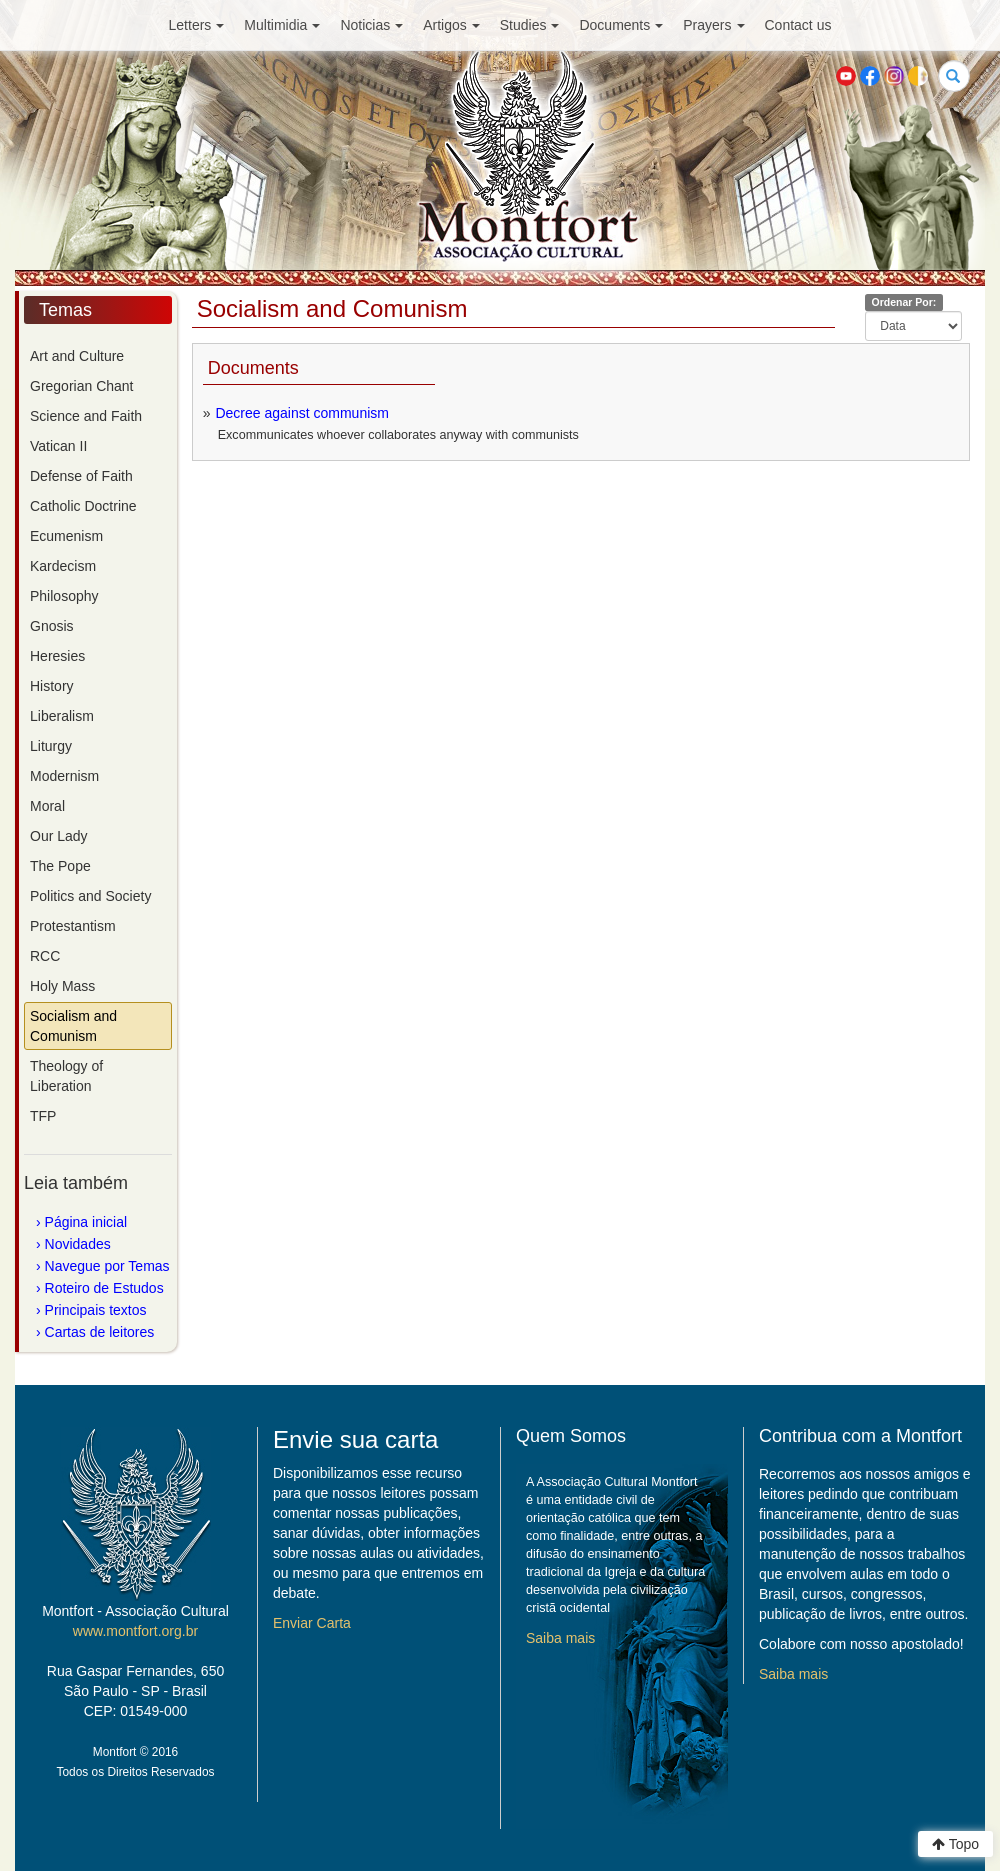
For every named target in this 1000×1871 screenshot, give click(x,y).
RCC (45, 956)
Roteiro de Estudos (104, 1288)
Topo (955, 1844)
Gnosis (52, 626)
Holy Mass (62, 986)
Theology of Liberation (66, 1076)
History (52, 686)
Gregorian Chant (82, 386)
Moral (47, 806)
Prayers (713, 25)
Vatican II (58, 446)
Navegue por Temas (107, 1266)
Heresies (57, 656)
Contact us (798, 25)
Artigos (451, 25)
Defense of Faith (81, 476)
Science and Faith (86, 416)
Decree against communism (302, 413)
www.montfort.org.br (135, 1631)
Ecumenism (66, 536)
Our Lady (59, 836)
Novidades (78, 1244)
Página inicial (86, 1222)
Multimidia (282, 25)
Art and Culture (77, 356)
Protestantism (73, 926)
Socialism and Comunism (73, 1026)
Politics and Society (90, 896)
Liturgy (51, 746)
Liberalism (62, 716)
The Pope (60, 866)
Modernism (64, 776)
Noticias (371, 25)
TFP (43, 1116)
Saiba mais (560, 1638)
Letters (197, 25)
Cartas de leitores (100, 1332)
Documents (621, 25)
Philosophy (64, 596)
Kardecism (63, 566)
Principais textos (96, 1310)
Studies (530, 25)
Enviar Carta (312, 1623)
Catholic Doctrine (83, 506)
